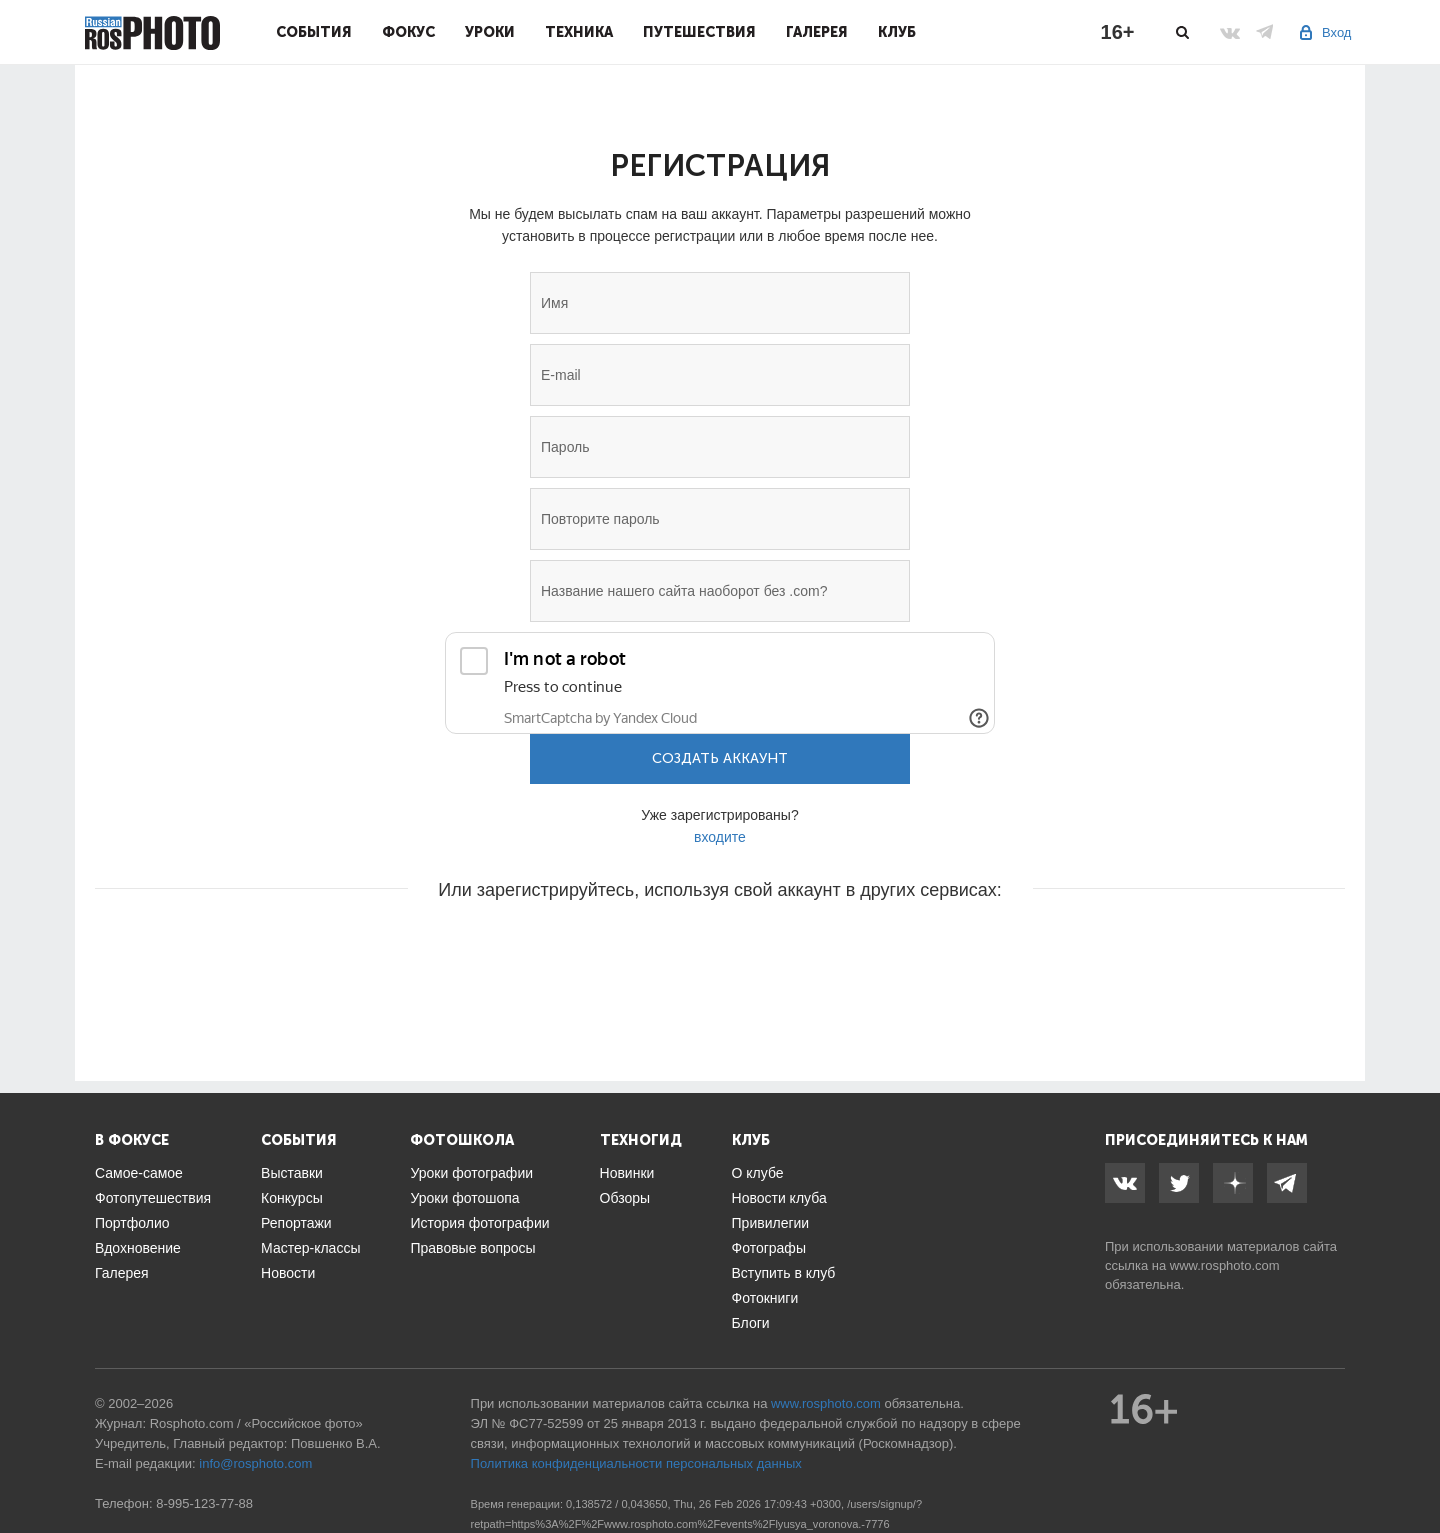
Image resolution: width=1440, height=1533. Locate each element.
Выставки (292, 1173)
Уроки (490, 32)
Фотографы (769, 1248)
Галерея (817, 32)
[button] (568, 950)
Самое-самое (139, 1173)
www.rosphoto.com (1225, 1265)
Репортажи (296, 1223)
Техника (579, 32)
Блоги (751, 1323)
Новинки (627, 1173)
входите (720, 837)
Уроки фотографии (471, 1173)
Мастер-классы (310, 1248)
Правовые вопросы (472, 1248)
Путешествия (699, 32)
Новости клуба (779, 1198)
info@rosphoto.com (255, 1463)
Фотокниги (765, 1298)
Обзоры (625, 1198)
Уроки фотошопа (464, 1198)
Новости (288, 1273)
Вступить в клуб (784, 1273)
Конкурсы (292, 1198)
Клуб (897, 32)
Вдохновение (138, 1248)
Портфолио (132, 1223)
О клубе (758, 1173)
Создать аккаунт (720, 758)
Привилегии (771, 1223)
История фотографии (479, 1223)
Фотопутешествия (153, 1198)
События (314, 32)
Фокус (408, 32)
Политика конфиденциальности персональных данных (636, 1463)
